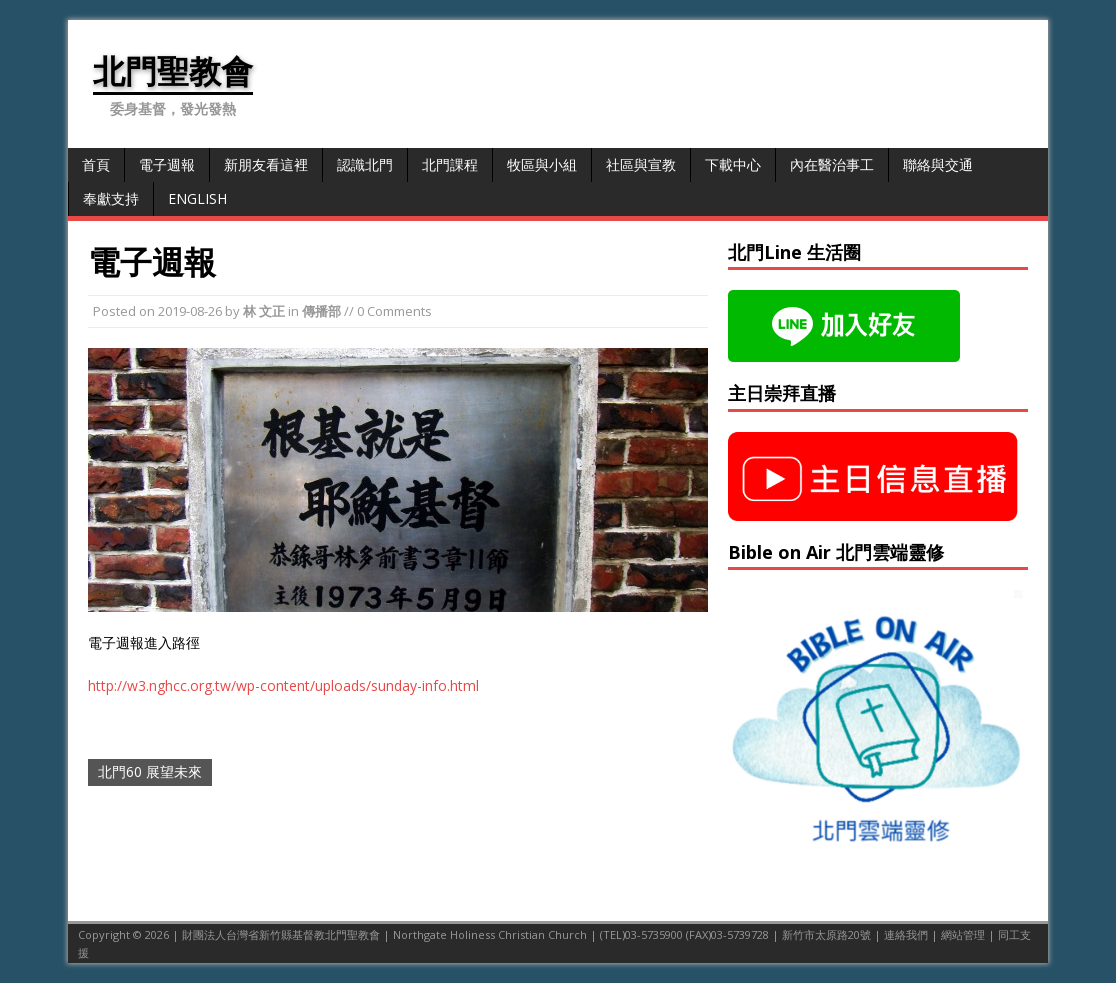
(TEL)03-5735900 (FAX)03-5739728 (684, 934)
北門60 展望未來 (150, 771)
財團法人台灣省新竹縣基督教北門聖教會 (281, 934)
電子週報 (167, 164)
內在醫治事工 (832, 164)
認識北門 (365, 164)
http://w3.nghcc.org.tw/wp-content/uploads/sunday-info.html (283, 685)
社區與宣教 (641, 164)
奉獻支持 (111, 198)
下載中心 (733, 164)
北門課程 (450, 164)
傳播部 (321, 311)
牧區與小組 (542, 164)
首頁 (96, 164)
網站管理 (963, 934)
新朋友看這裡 (266, 164)
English (197, 198)
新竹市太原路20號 (826, 934)
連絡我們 (906, 934)
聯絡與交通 (938, 164)
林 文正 (264, 311)
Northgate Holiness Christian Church (490, 934)
